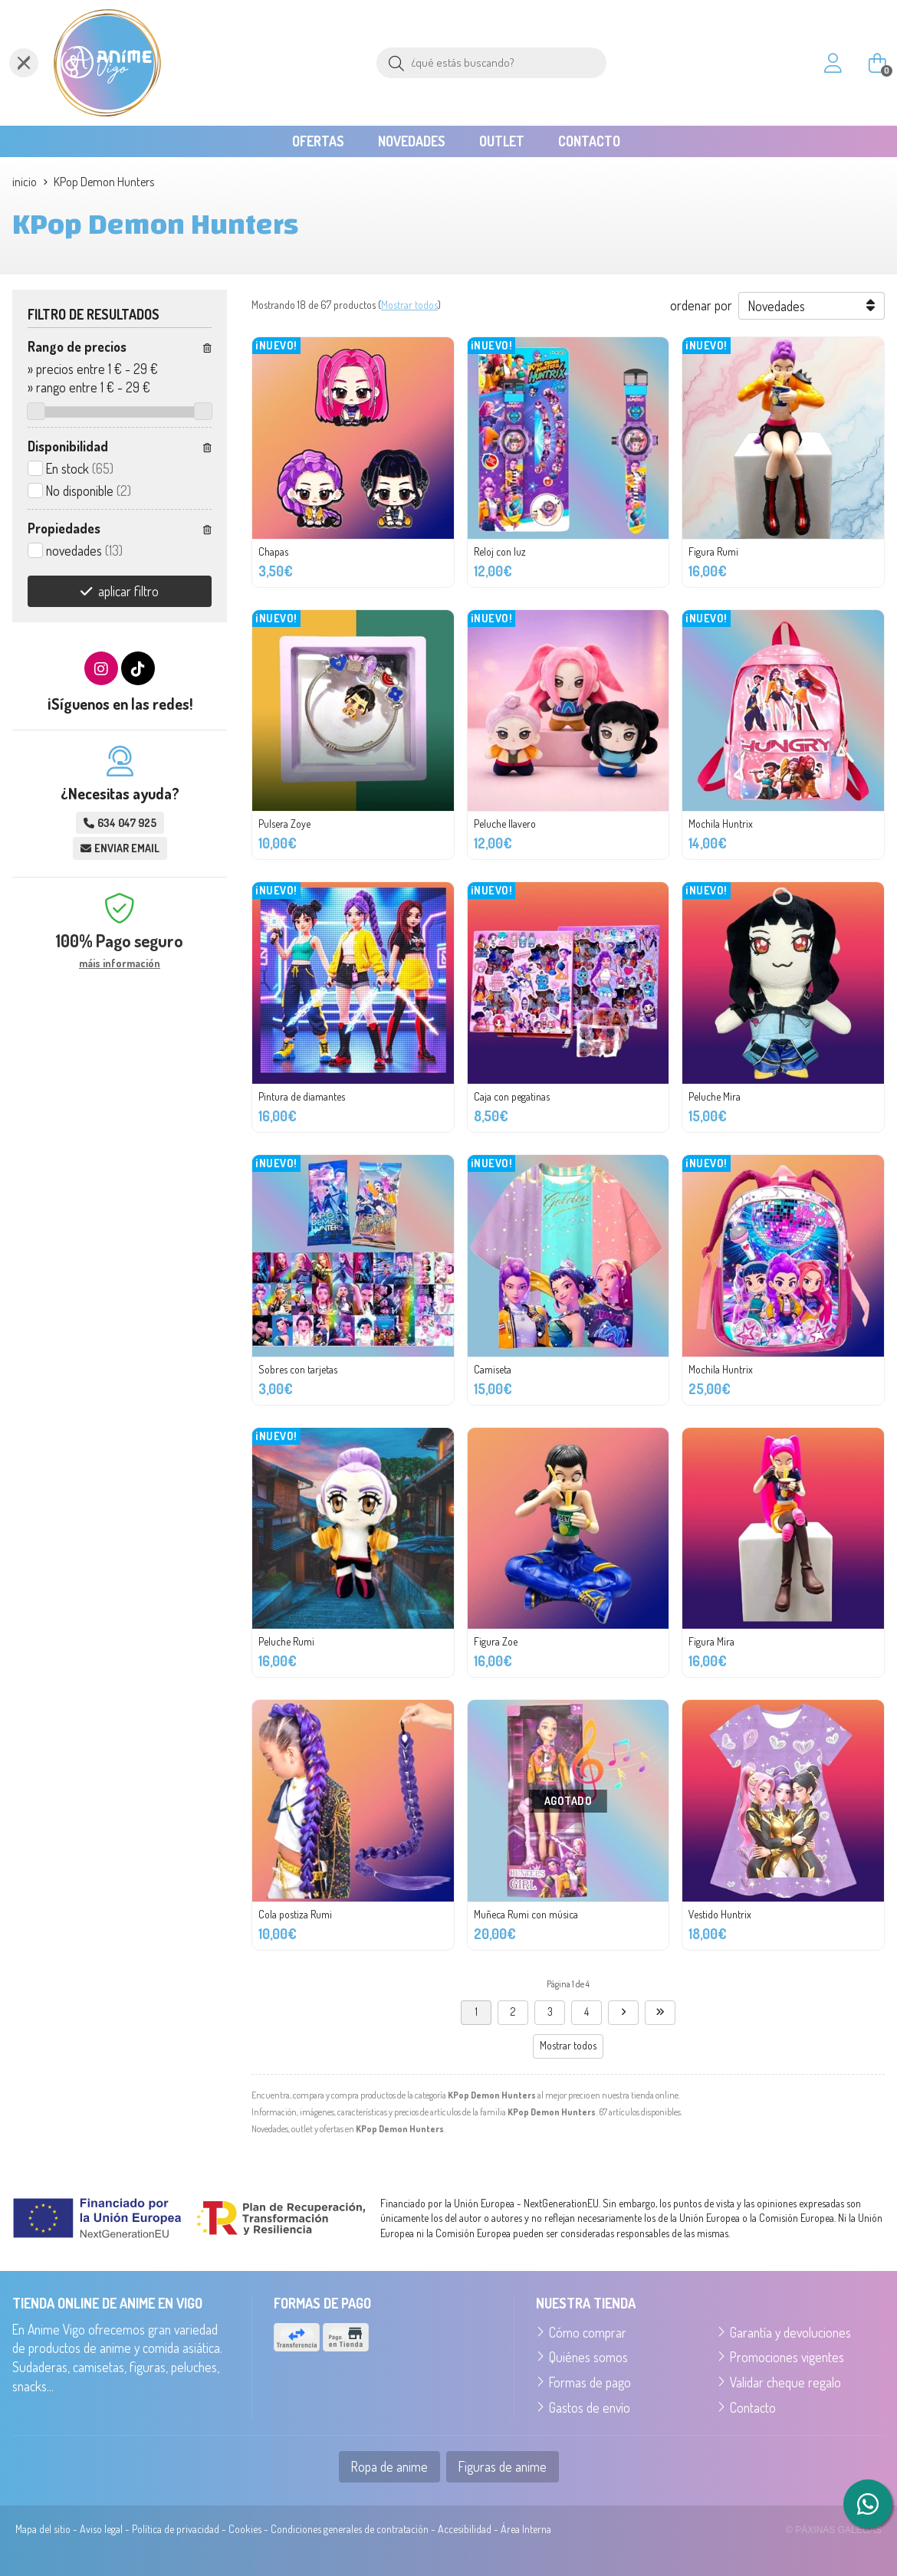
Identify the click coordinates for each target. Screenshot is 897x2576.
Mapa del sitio (43, 2528)
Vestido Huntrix (719, 1914)
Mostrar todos (409, 304)
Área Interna (526, 2528)
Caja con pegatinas (512, 1096)
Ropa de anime (389, 2466)
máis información (119, 963)
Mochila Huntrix (720, 823)
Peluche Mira (714, 1096)
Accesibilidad (464, 2528)
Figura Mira (711, 1641)
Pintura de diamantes (301, 1096)
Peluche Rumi (286, 1641)
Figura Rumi (713, 551)
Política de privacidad (175, 2528)
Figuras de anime (502, 2466)
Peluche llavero (505, 823)
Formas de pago (590, 2382)
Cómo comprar (587, 2332)
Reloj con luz (500, 551)
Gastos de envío (589, 2407)
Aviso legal (101, 2528)
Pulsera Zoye (284, 823)
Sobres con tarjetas (297, 1369)
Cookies (244, 2528)
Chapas (273, 551)
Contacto (753, 2407)
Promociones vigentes (787, 2356)
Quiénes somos (588, 2356)
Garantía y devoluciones (790, 2332)
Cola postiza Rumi (295, 1914)
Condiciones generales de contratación (350, 2528)
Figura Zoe (496, 1641)
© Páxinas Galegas (834, 2530)
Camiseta (492, 1369)
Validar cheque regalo (785, 2382)
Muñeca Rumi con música (526, 1914)
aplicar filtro (128, 590)
